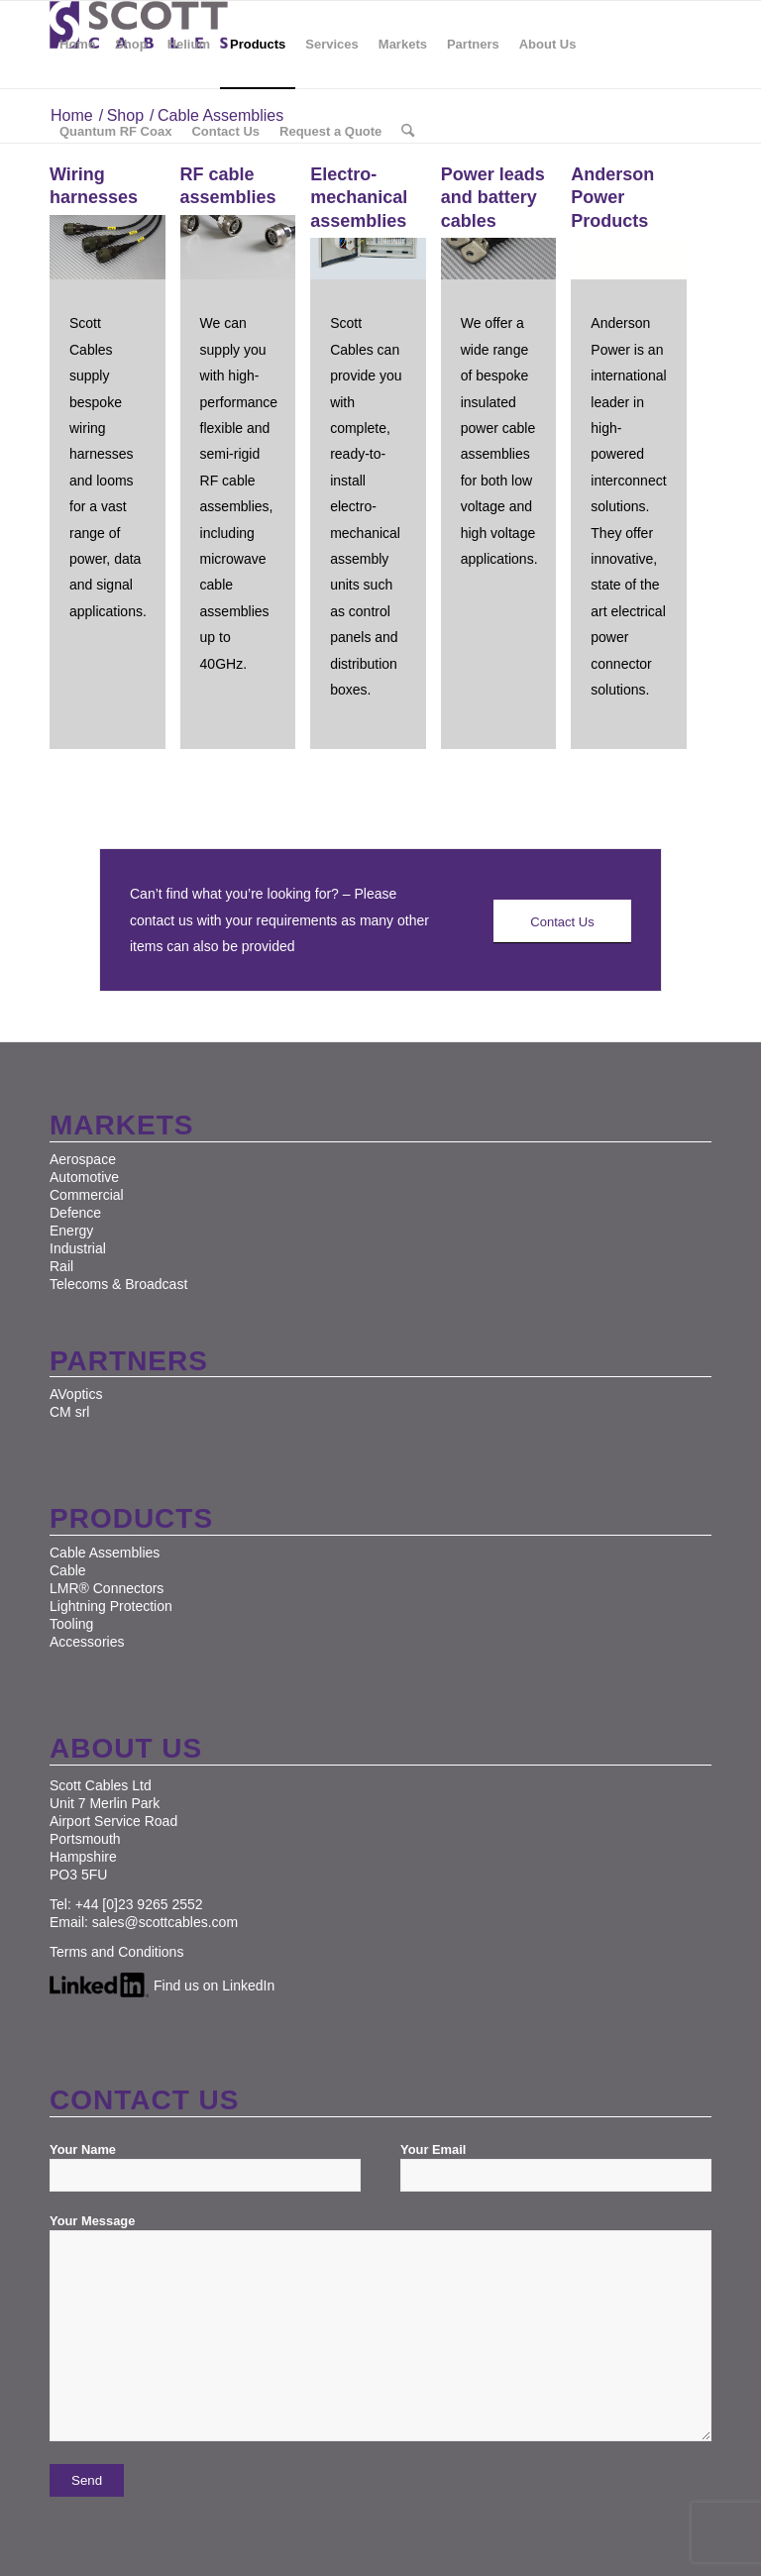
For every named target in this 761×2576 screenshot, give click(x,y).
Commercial (87, 1195)
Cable (68, 1570)
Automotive (84, 1177)
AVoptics (76, 1394)
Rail (61, 1266)
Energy (71, 1230)
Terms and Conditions (116, 1952)
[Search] (407, 131)
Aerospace (83, 1159)
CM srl (69, 1412)
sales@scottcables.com (165, 1922)
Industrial (78, 1248)
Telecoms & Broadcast (118, 1284)
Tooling (71, 1624)
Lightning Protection (111, 1606)
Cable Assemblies (105, 1552)
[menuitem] (77, 44)
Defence (75, 1213)
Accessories (87, 1642)
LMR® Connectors (106, 1588)
